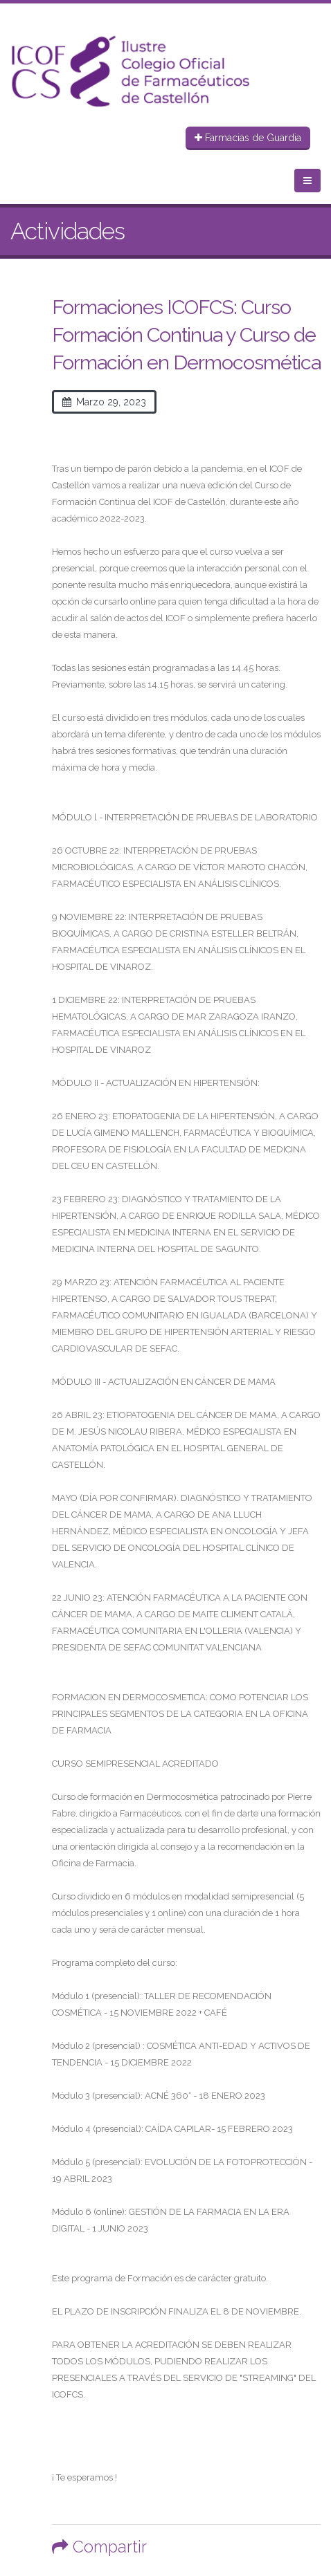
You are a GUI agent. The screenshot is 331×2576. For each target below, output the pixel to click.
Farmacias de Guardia (248, 137)
